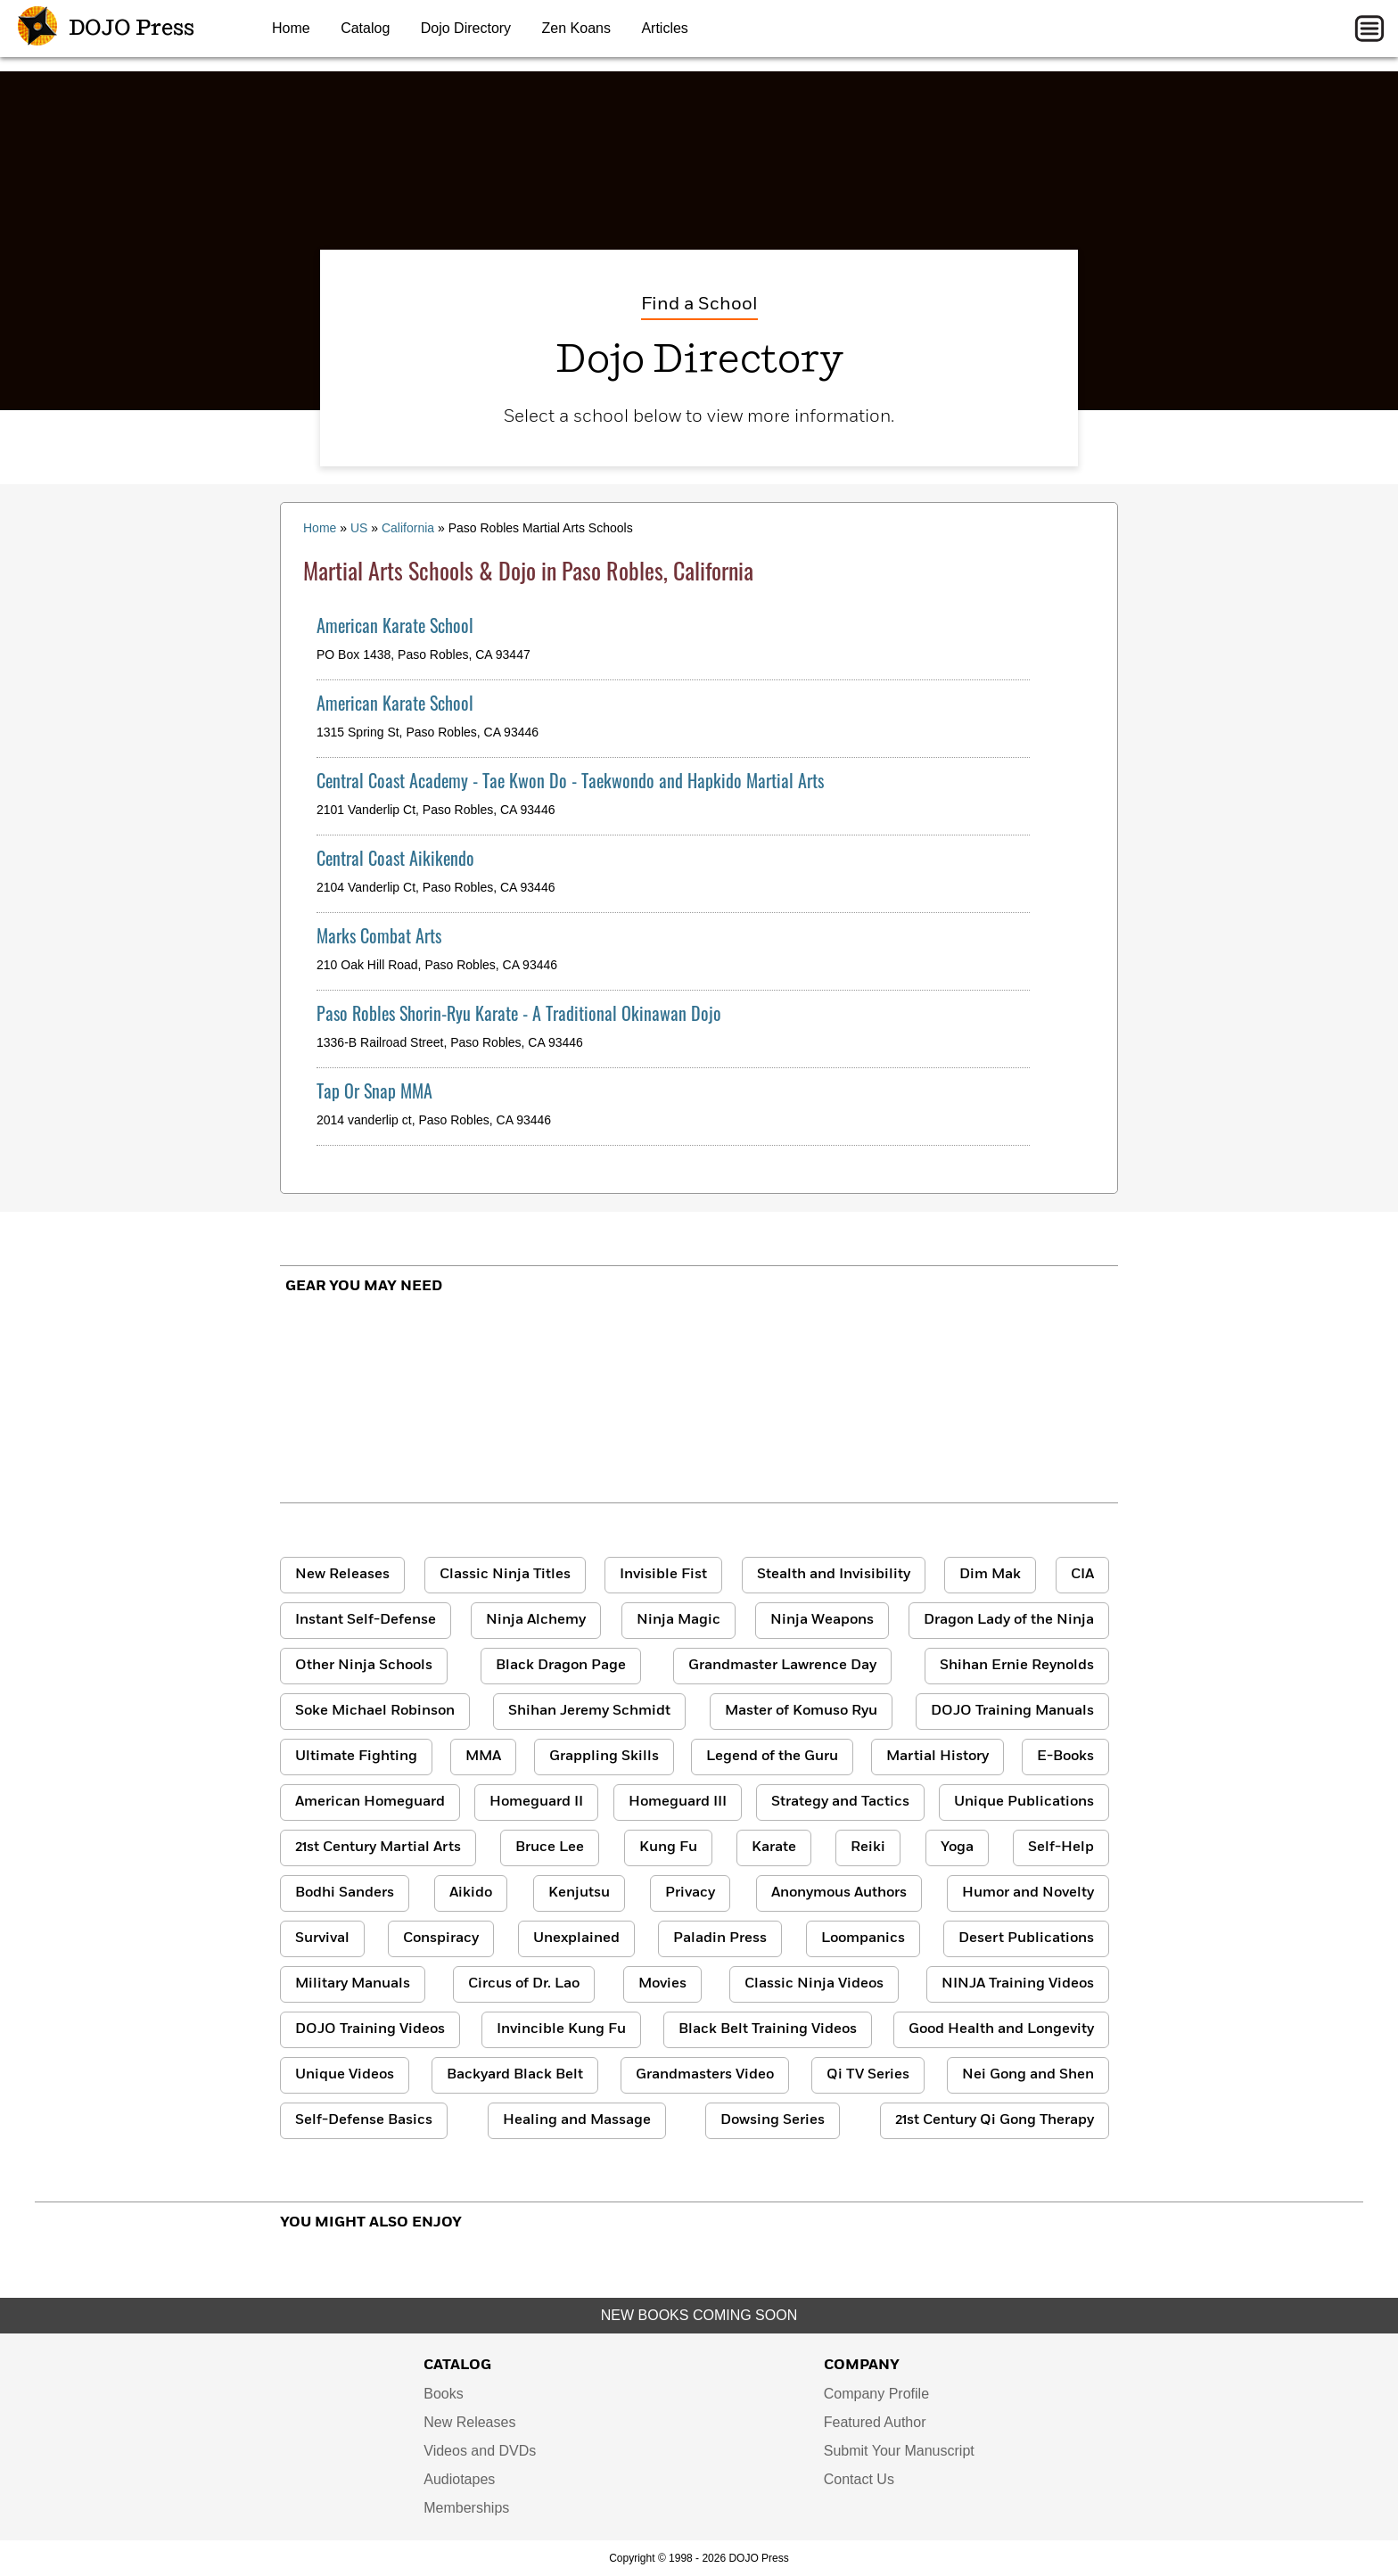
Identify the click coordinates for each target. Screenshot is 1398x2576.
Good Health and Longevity (1001, 2029)
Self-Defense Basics (363, 2120)
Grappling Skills (604, 1756)
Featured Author (875, 2422)
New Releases (342, 1575)
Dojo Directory (466, 28)
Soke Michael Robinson (375, 1711)
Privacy (690, 1893)
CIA (1082, 1575)
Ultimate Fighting (356, 1756)
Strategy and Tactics (840, 1802)
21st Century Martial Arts (378, 1847)
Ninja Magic (678, 1620)
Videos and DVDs (480, 2450)
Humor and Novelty (1028, 1893)
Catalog (365, 28)
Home (291, 28)
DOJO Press (106, 28)
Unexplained (576, 1938)
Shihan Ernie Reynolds (1017, 1665)
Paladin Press (720, 1938)
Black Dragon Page (561, 1665)
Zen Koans (576, 28)
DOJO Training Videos (370, 2029)
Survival (322, 1938)
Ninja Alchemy (536, 1620)
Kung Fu (668, 1847)
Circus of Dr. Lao (524, 1984)
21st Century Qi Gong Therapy (994, 2120)
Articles (664, 28)
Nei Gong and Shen (1028, 2075)
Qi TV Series (867, 2075)
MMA (483, 1756)
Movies (662, 1984)
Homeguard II (536, 1802)
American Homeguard (370, 1802)
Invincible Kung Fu (561, 2029)
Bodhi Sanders (344, 1893)
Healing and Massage (577, 2120)
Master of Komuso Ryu (801, 1711)
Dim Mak (990, 1575)
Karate (774, 1847)
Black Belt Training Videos (767, 2029)
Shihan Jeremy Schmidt (589, 1711)
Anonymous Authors (839, 1893)
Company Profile (876, 2393)
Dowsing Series (772, 2120)
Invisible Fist (663, 1575)
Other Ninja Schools (363, 1665)
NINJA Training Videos (1018, 1984)
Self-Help (1061, 1847)
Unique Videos (344, 2075)
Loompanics (863, 1938)
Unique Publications (1024, 1802)
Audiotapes (459, 2479)
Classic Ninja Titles (505, 1575)
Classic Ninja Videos (814, 1984)
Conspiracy (441, 1938)
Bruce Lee (549, 1847)
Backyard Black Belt (515, 2075)
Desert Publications (1026, 1938)
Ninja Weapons (822, 1620)
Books (443, 2393)
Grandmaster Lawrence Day (782, 1665)
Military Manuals (352, 1984)
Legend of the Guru (772, 1756)
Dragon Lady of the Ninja (1009, 1620)
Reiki (868, 1847)
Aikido (470, 1893)
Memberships (466, 2507)
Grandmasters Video (705, 2075)
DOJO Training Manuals (1012, 1711)
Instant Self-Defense (365, 1620)
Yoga (957, 1847)
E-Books (1065, 1756)
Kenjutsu (579, 1893)
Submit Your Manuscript (899, 2450)
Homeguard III (678, 1802)
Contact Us (859, 2479)
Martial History (937, 1756)
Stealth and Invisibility (833, 1575)
